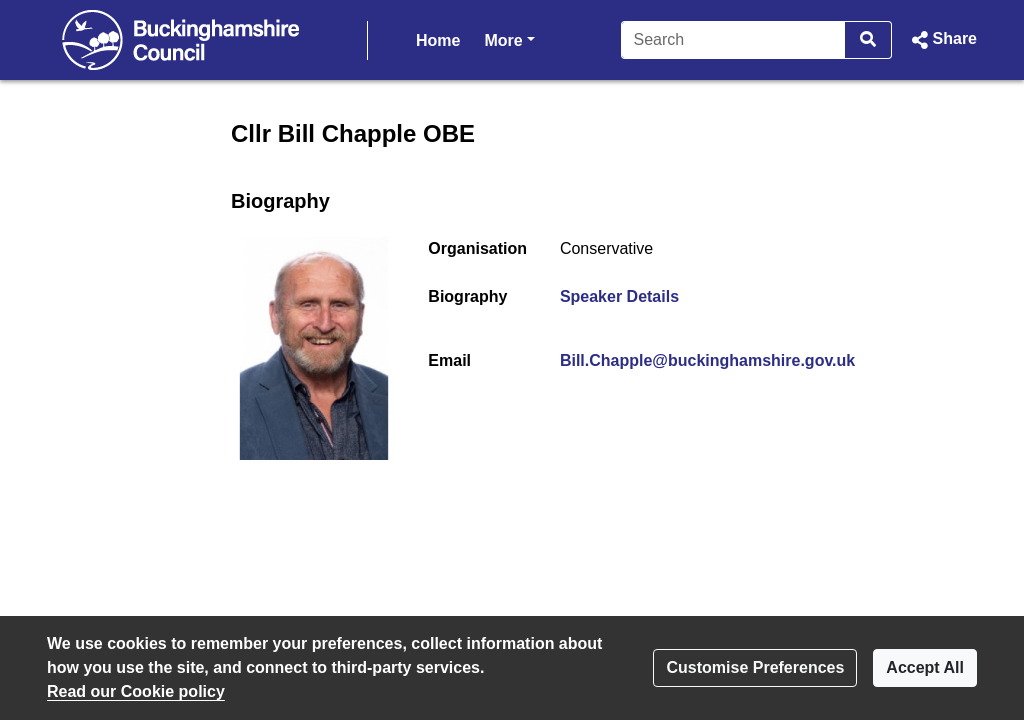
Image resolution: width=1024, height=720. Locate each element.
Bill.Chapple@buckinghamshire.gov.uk (707, 360)
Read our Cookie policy (136, 691)
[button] (942, 40)
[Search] (733, 40)
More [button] (509, 38)
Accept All (925, 667)
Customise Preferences (755, 667)
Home (438, 40)
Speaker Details (619, 296)
